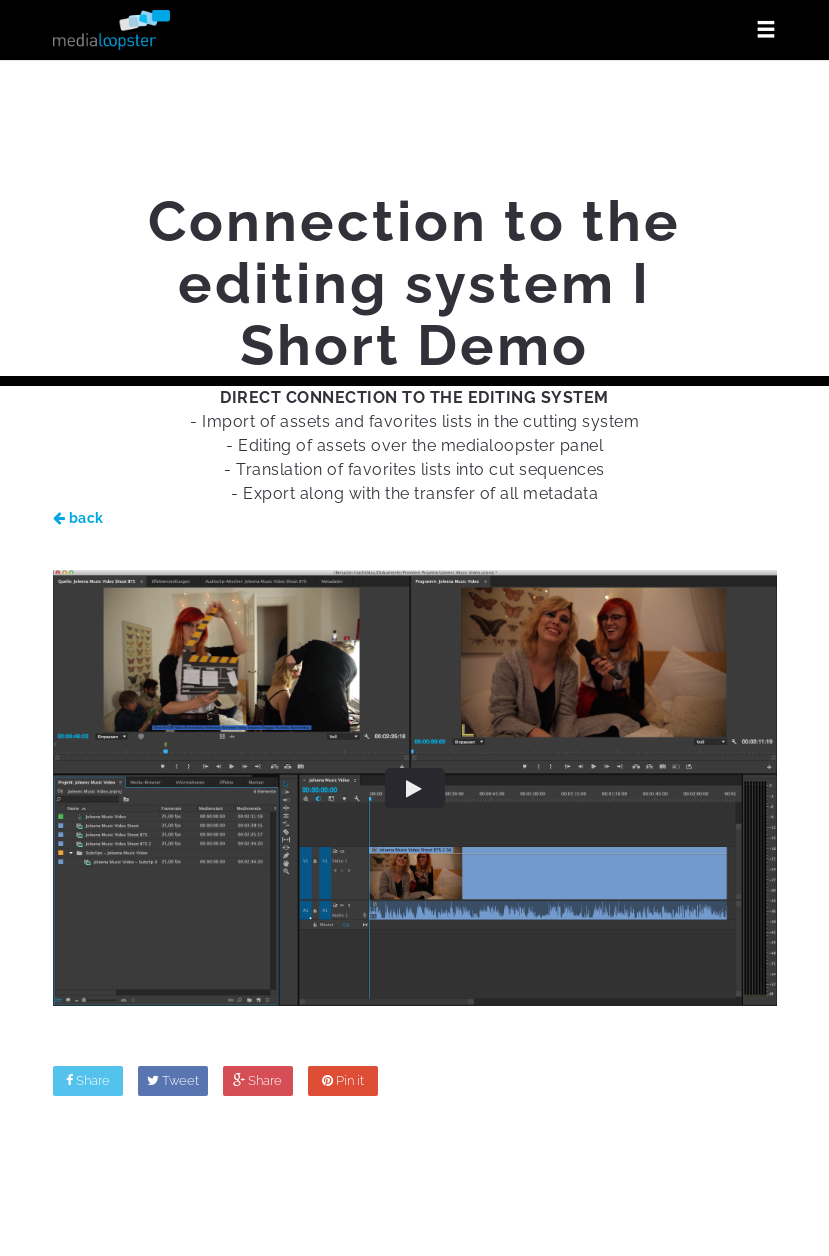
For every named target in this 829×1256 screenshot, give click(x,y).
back (78, 518)
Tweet (173, 1080)
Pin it (343, 1080)
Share (88, 1080)
